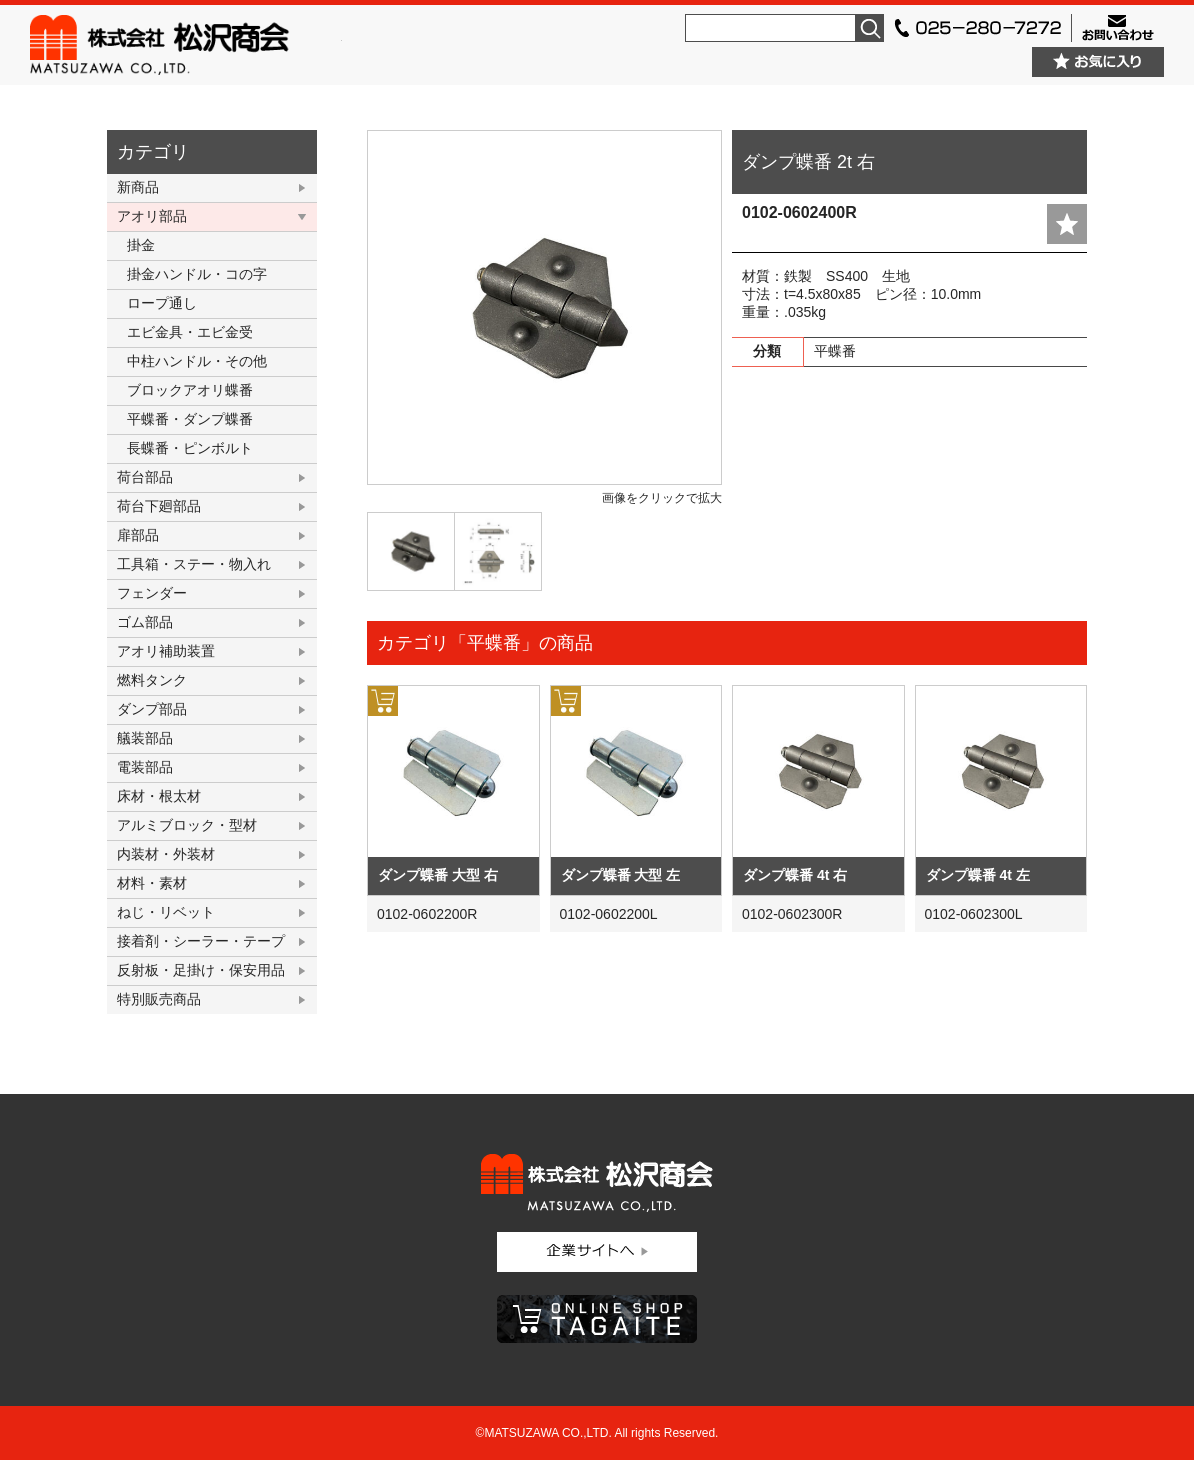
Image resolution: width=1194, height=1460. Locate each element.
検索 (870, 28)
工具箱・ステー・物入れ (194, 564)
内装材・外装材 (166, 854)
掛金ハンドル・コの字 (197, 274)
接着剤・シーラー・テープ (201, 941)
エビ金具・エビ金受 (190, 332)
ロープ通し (162, 303)
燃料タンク (152, 680)
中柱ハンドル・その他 (197, 361)
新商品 (138, 187)
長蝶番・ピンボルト (190, 448)
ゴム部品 (145, 622)
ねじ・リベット (166, 912)
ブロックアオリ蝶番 (190, 390)
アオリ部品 (152, 216)
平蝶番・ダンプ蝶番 (190, 419)
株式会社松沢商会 (186, 45)
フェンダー (152, 593)
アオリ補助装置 (166, 651)
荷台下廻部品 (159, 506)
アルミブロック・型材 (187, 825)
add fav (1067, 224)
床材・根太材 (159, 796)
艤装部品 (145, 738)
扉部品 (138, 535)
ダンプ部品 (152, 709)
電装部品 (145, 767)
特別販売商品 (159, 999)
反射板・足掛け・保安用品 (201, 970)
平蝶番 (835, 351)
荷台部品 (145, 477)
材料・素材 (152, 883)
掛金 (141, 245)
